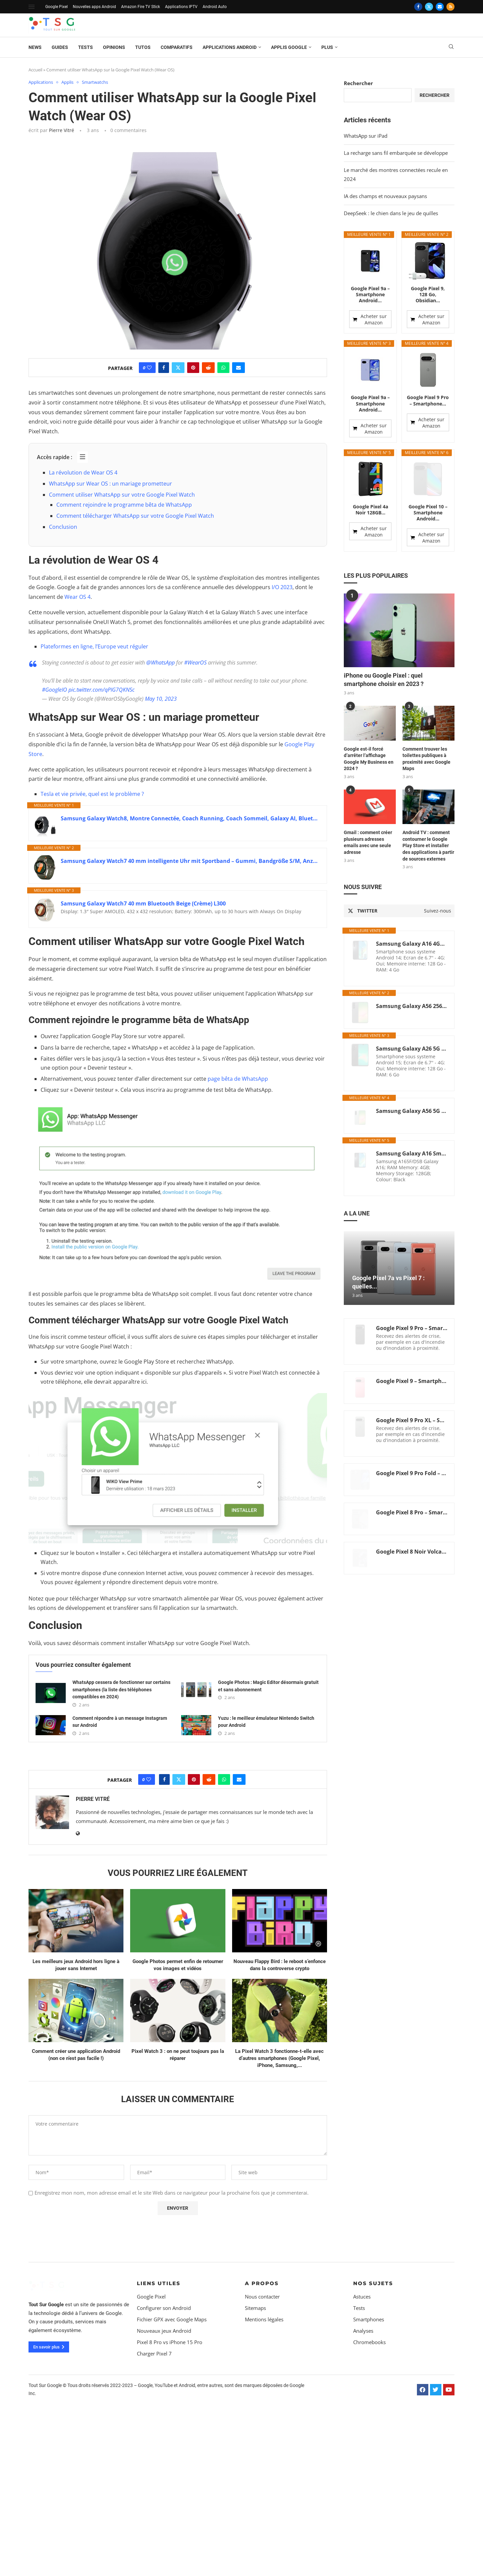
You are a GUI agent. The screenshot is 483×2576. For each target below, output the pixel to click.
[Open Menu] (32, 7)
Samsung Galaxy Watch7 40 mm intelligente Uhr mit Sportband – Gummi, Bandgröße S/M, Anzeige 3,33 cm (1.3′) (190, 861)
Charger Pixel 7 (154, 2501)
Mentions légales (264, 2467)
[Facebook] (418, 7)
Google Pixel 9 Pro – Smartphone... (428, 400)
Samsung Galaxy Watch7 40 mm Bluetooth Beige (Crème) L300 (143, 903)
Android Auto (215, 6)
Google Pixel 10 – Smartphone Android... (428, 471)
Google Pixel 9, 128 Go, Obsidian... (428, 295)
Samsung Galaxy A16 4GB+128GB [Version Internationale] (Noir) (411, 901)
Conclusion (63, 526)
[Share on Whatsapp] (223, 367)
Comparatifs (177, 47)
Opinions (114, 47)
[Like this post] (149, 367)
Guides (60, 47)
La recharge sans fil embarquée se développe (396, 152)
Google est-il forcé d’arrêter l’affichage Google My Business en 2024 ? (368, 717)
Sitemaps (255, 2456)
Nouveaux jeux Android (164, 2478)
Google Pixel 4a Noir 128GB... (370, 468)
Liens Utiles (158, 2431)
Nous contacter (262, 2444)
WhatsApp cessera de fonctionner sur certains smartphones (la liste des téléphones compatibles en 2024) (121, 1837)
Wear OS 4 (77, 597)
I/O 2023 (282, 587)
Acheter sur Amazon (374, 319)
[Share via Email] (238, 367)
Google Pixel (56, 6)
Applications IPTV (181, 6)
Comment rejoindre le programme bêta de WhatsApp (124, 504)
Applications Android (230, 47)
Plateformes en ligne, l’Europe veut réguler (94, 646)
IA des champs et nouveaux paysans (385, 196)
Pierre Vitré (61, 130)
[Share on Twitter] (178, 367)
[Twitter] (429, 7)
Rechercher (358, 83)
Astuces (362, 2444)
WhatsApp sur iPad (365, 135)
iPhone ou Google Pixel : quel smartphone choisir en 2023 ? (384, 637)
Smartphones (368, 2467)
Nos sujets (373, 2431)
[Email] (440, 7)
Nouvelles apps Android (94, 6)
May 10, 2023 (161, 698)
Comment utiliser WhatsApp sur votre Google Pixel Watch (122, 494)
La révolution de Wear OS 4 (83, 472)
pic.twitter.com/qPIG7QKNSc (101, 689)
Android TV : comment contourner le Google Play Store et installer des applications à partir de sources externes (428, 803)
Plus (327, 47)
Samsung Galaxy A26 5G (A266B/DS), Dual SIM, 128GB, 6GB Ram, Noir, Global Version (411, 1006)
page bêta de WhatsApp (238, 1078)
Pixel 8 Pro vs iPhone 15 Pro (169, 2490)
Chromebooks (369, 2490)
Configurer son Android (164, 2456)
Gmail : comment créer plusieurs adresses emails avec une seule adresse (368, 800)
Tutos (143, 47)
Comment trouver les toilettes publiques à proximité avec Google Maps (426, 717)
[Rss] (450, 7)
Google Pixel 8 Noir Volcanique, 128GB (411, 1509)
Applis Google (289, 47)
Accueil (35, 70)
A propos (262, 2431)
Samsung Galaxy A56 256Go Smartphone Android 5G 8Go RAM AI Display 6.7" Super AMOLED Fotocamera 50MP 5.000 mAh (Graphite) (411, 964)
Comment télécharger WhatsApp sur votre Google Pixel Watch (135, 515)
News (35, 47)
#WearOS (195, 662)
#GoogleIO (54, 689)
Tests (85, 47)
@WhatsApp (160, 662)
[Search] (451, 47)
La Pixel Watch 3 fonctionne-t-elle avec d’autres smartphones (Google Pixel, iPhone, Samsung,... (279, 2206)
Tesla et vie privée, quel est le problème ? (92, 794)
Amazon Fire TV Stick (140, 6)
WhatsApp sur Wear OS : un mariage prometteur (110, 483)
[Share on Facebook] (163, 367)
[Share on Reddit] (208, 367)
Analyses (363, 2478)
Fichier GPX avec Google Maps (172, 2467)
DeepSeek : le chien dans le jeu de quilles (391, 213)
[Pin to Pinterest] (193, 367)
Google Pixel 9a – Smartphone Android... (370, 295)
